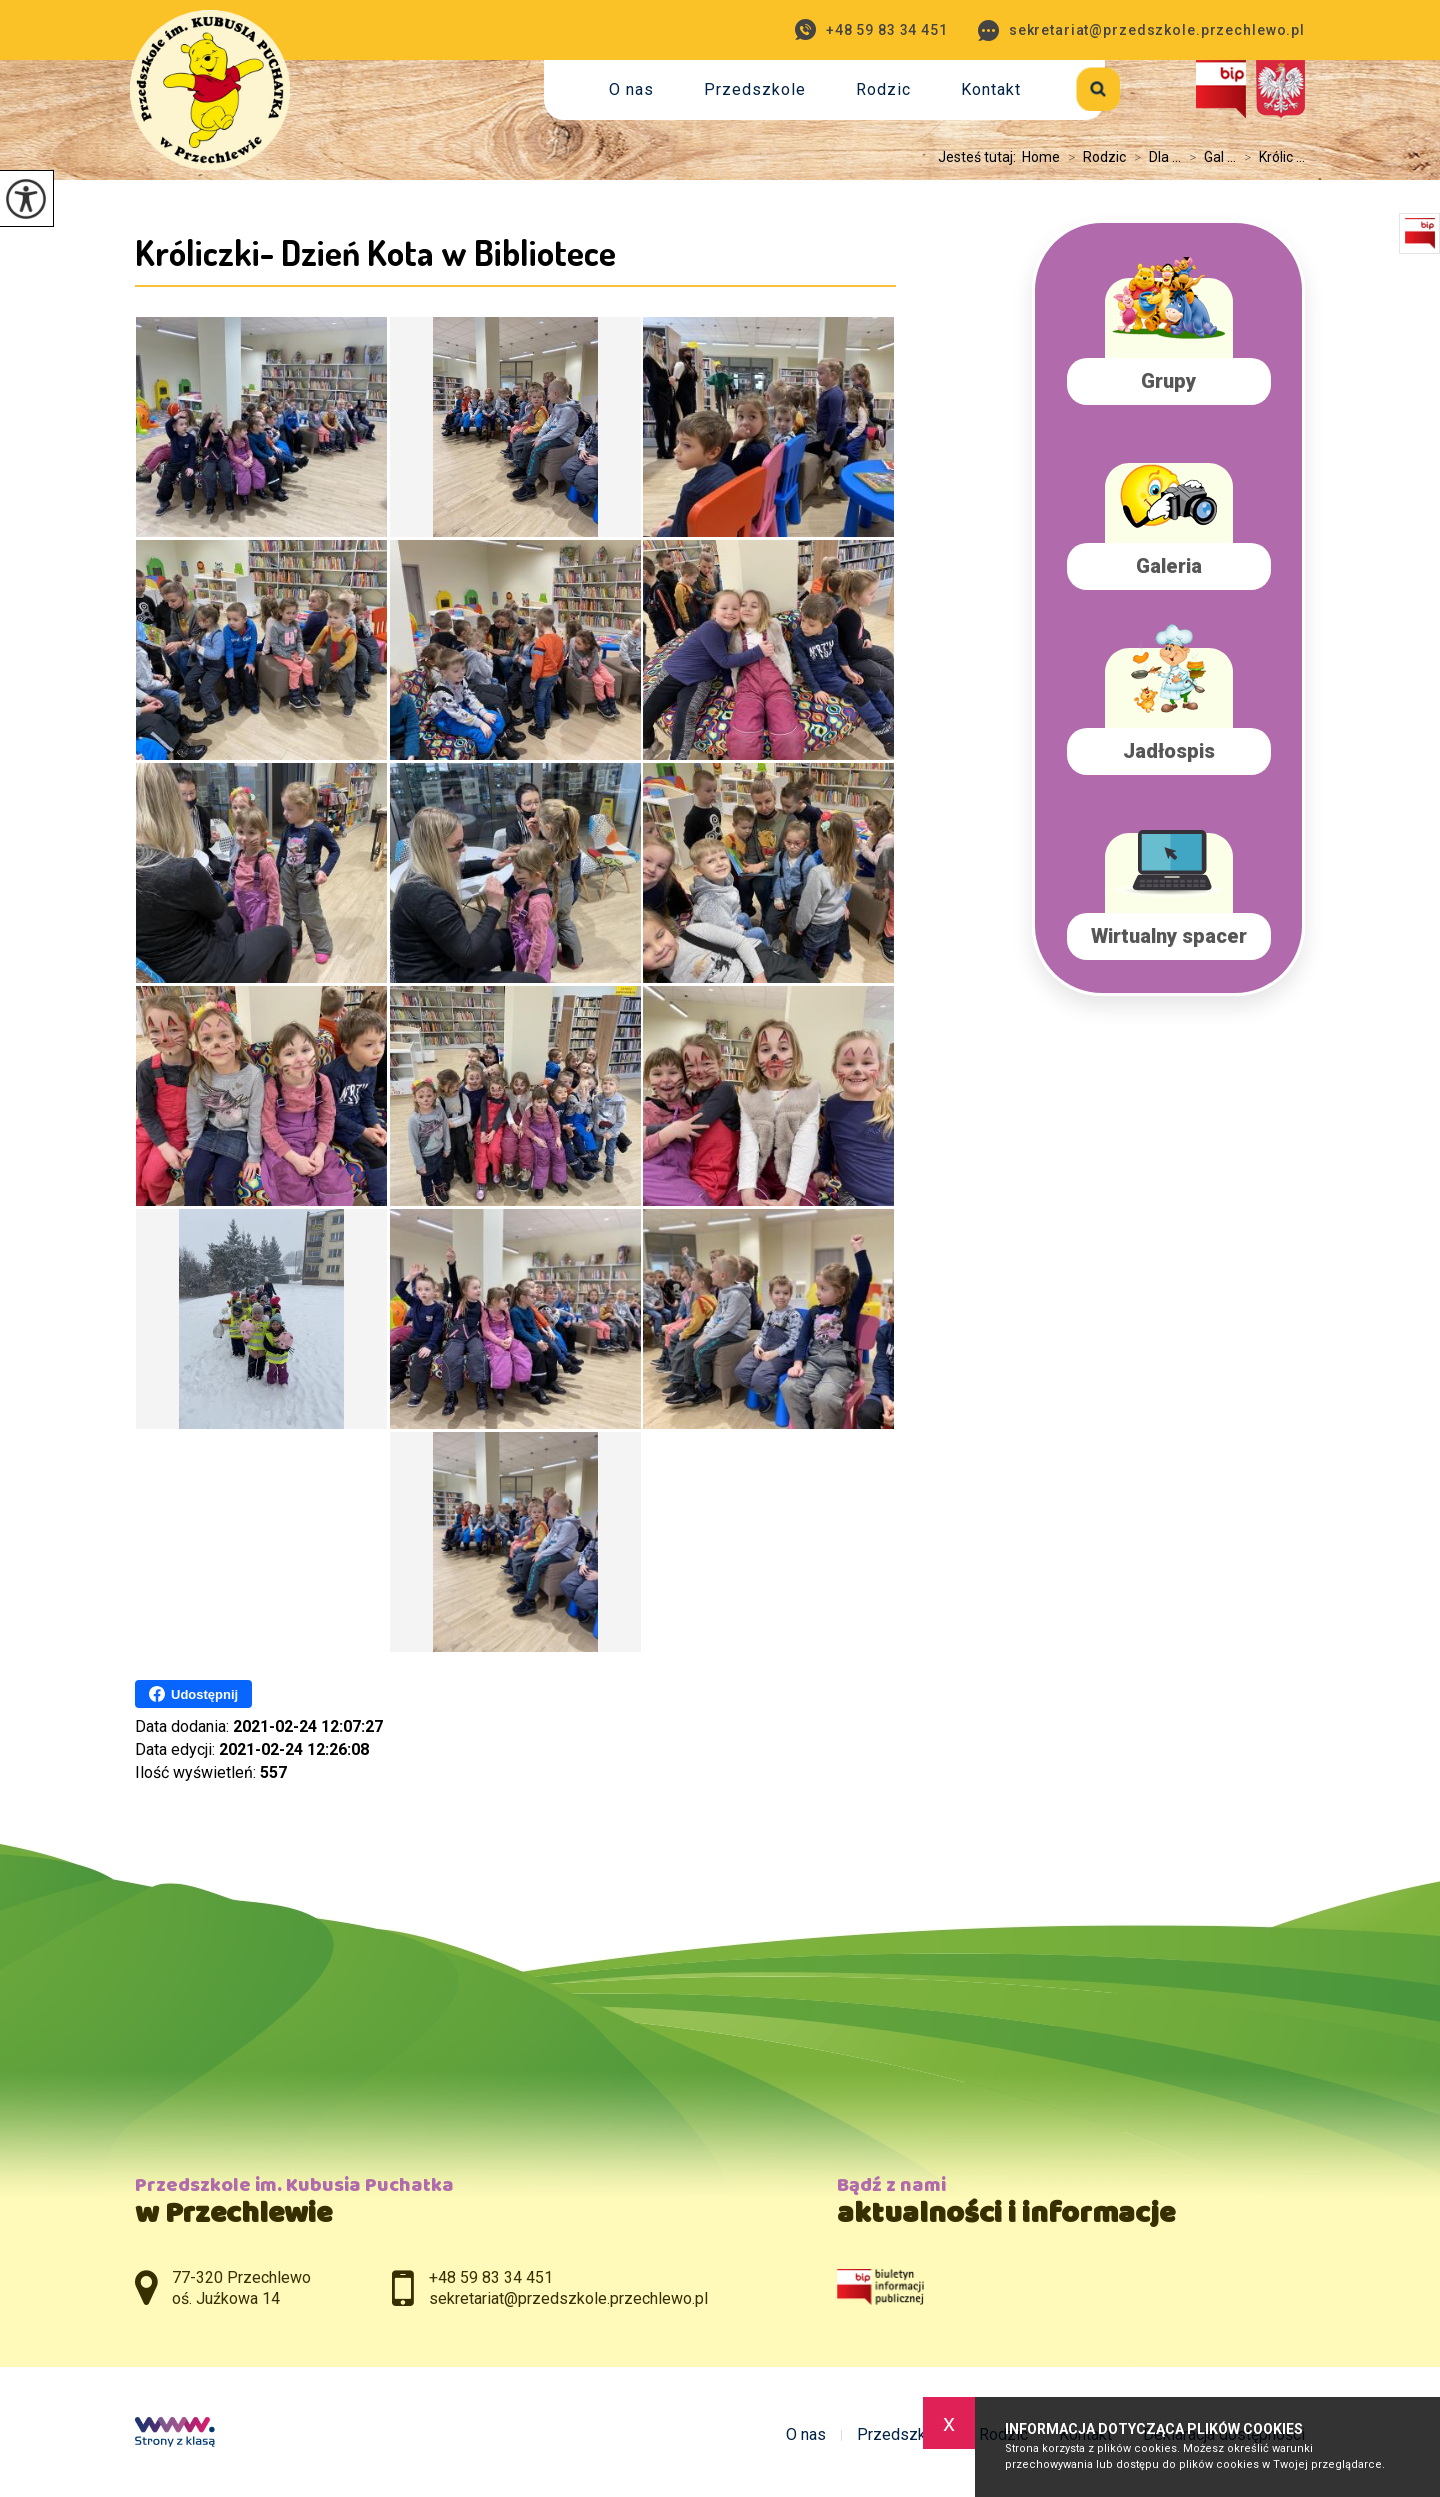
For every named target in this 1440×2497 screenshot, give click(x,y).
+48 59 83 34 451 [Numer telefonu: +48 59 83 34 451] (491, 2277)
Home (1041, 157)
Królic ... (1270, 157)
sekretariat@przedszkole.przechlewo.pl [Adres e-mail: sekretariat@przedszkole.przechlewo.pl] (568, 2298)
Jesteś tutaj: (980, 157)
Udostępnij (193, 1694)
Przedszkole (755, 89)
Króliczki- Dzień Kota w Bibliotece (375, 252)
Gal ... (1208, 157)
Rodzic (883, 89)
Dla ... (1153, 157)
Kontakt (991, 89)
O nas (631, 89)
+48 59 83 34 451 (871, 29)
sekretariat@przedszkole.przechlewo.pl (1141, 30)
